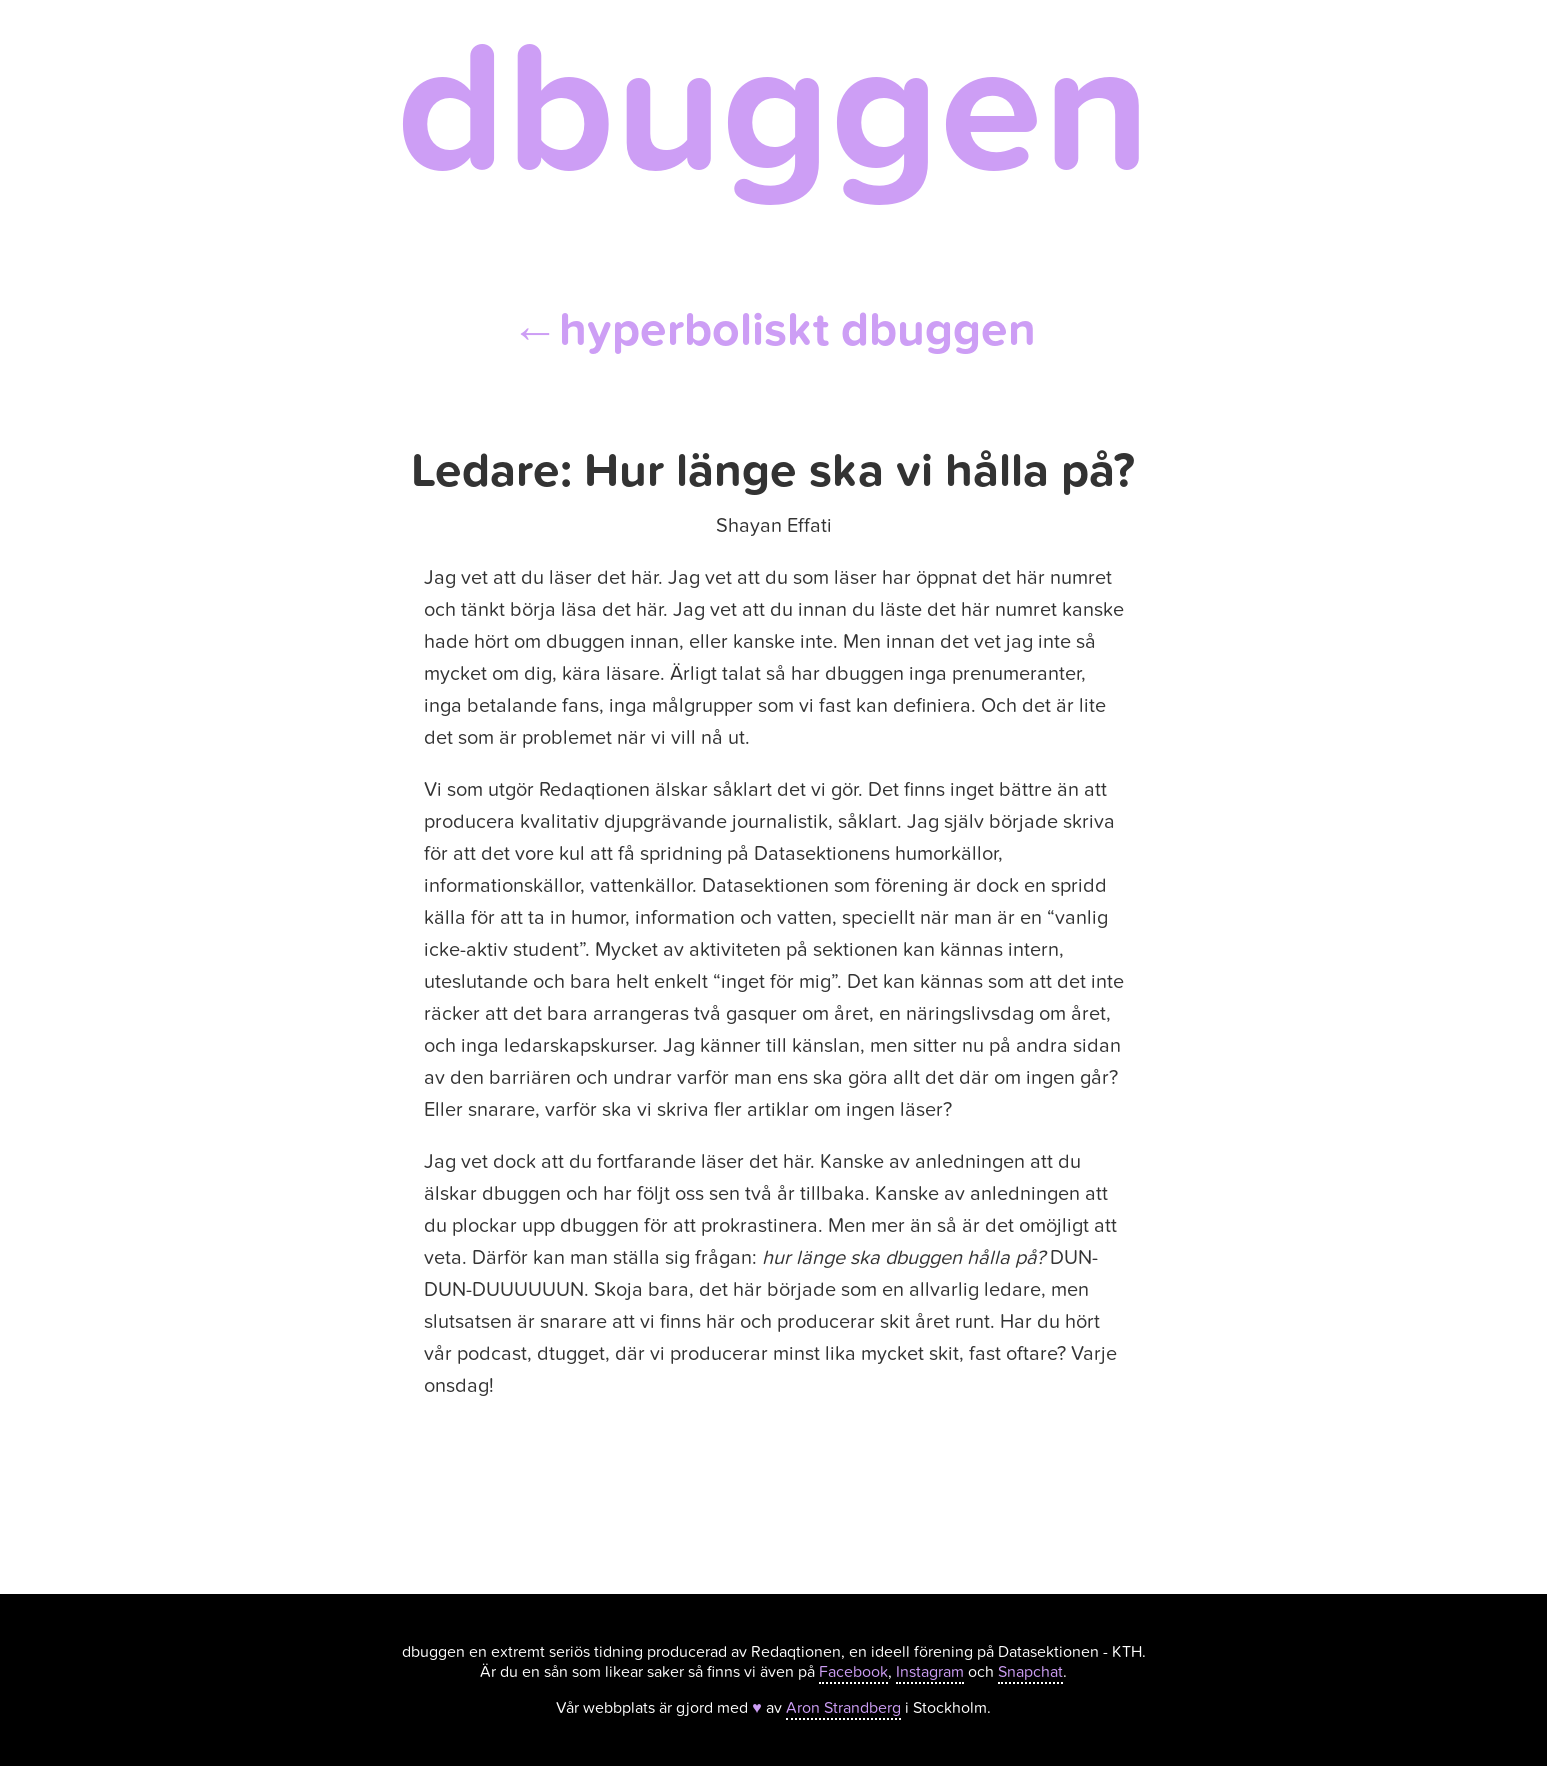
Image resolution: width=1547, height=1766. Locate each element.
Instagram (930, 1672)
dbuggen (773, 110)
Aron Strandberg (843, 1708)
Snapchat (1030, 1672)
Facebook (853, 1672)
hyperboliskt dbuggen (773, 330)
